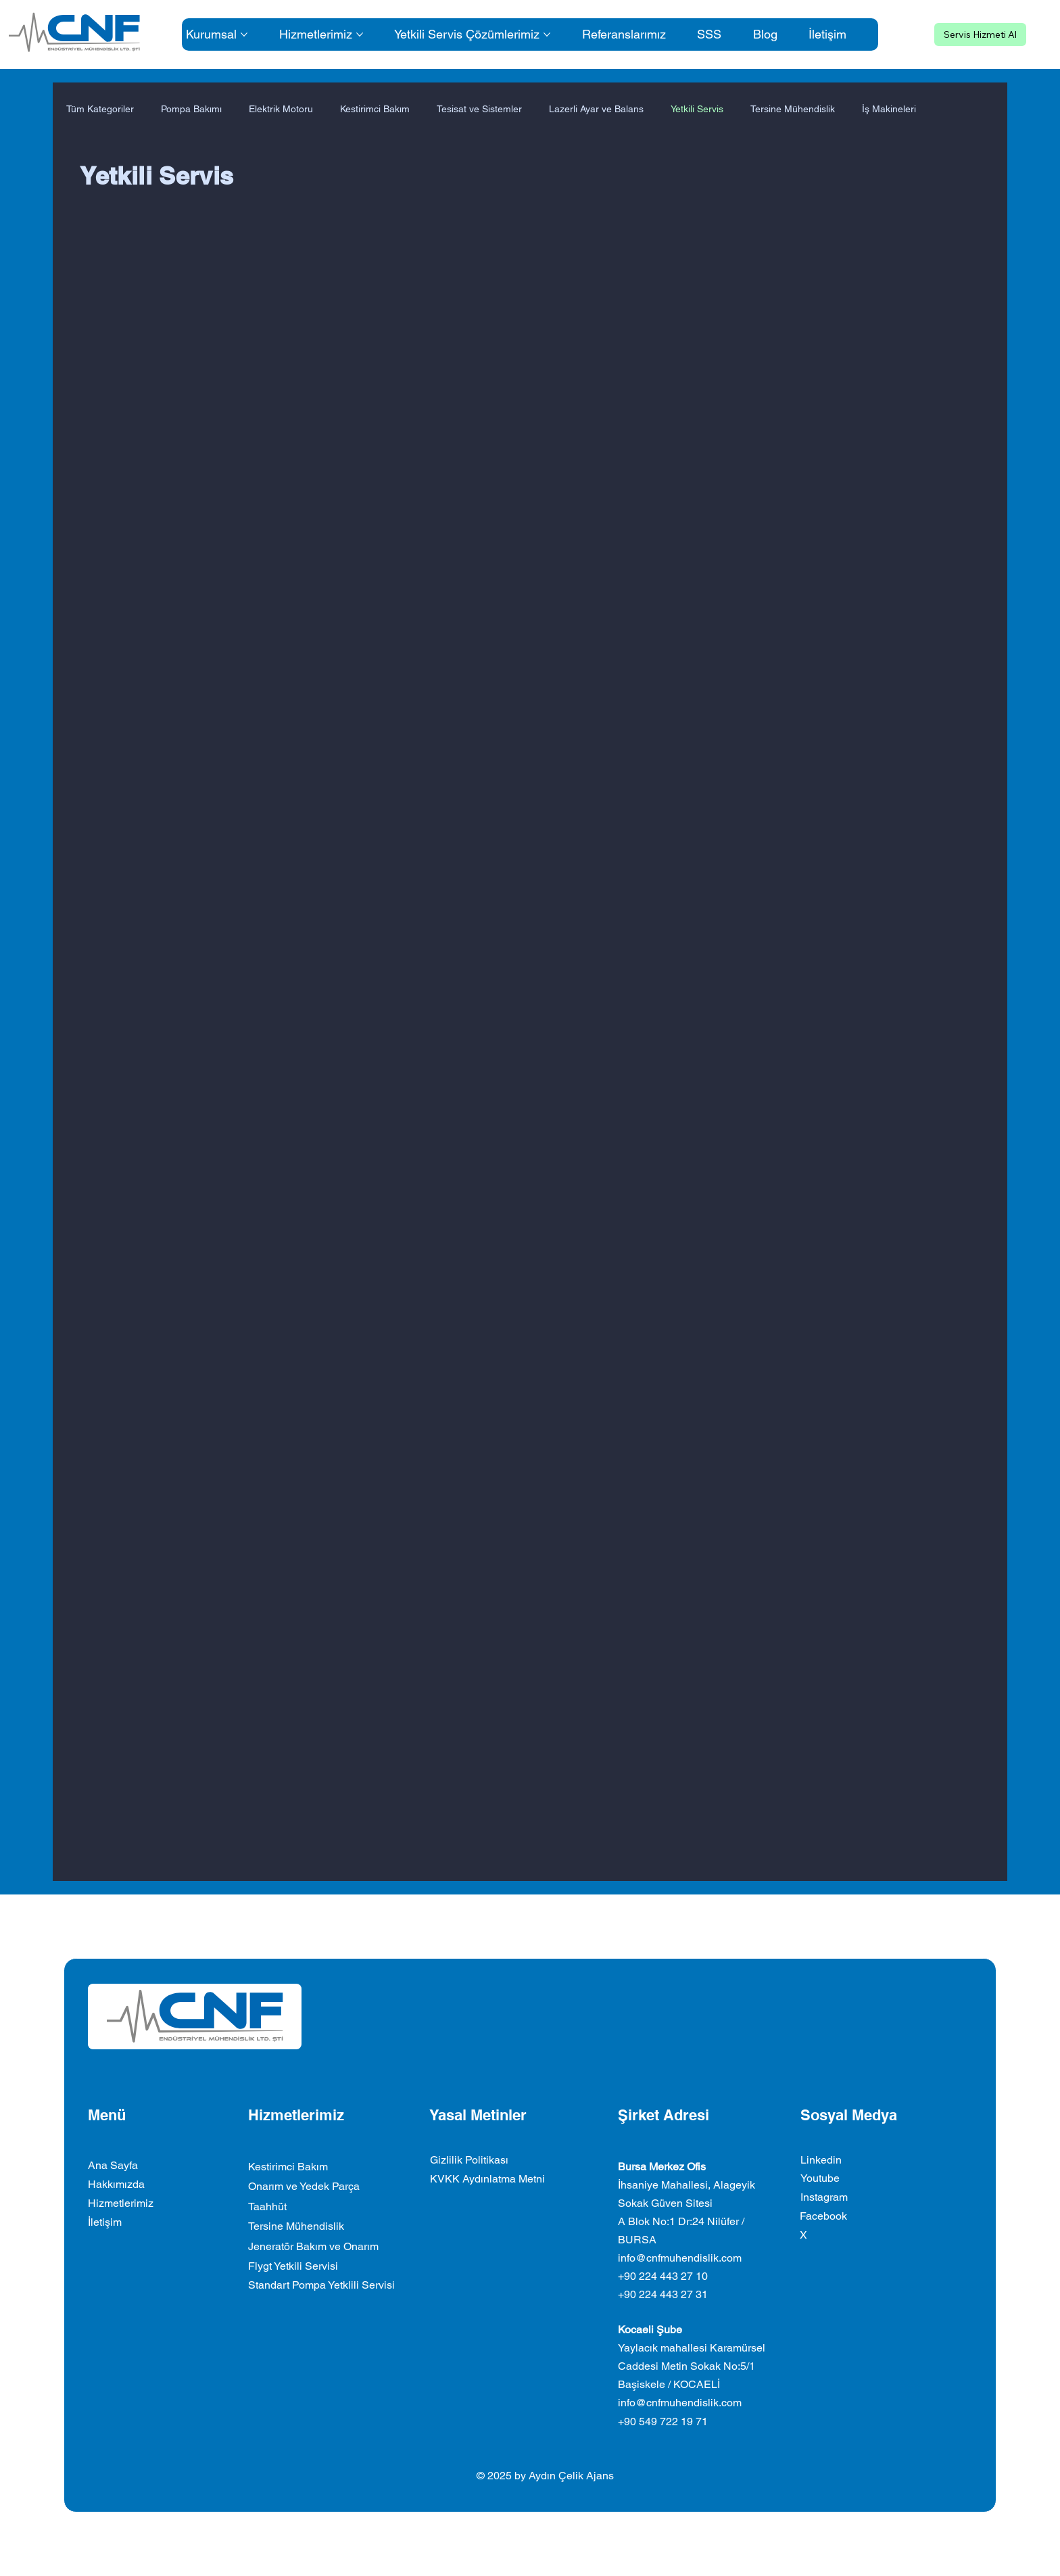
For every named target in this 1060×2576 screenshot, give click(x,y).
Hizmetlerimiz (120, 2203)
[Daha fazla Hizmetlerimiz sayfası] (359, 34)
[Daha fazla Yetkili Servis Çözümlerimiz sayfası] (547, 34)
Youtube (820, 2178)
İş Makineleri (889, 108)
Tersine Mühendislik (792, 108)
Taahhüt (267, 2206)
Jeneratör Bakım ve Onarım (313, 2246)
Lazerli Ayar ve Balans (596, 108)
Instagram (824, 2197)
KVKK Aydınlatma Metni (487, 2178)
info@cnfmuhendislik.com (680, 2257)
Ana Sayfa (113, 2165)
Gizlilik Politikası (469, 2159)
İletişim (105, 2222)
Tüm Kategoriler (100, 108)
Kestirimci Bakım (375, 108)
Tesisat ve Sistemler (479, 108)
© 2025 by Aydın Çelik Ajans (545, 2475)
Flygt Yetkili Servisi (293, 2266)
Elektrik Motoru (281, 108)
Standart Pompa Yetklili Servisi (321, 2285)
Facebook (823, 2216)
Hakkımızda (116, 2184)
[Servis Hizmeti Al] (980, 34)
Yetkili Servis (697, 108)
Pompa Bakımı (191, 108)
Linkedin (821, 2159)
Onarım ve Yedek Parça (304, 2186)
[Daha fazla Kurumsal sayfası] (244, 34)
